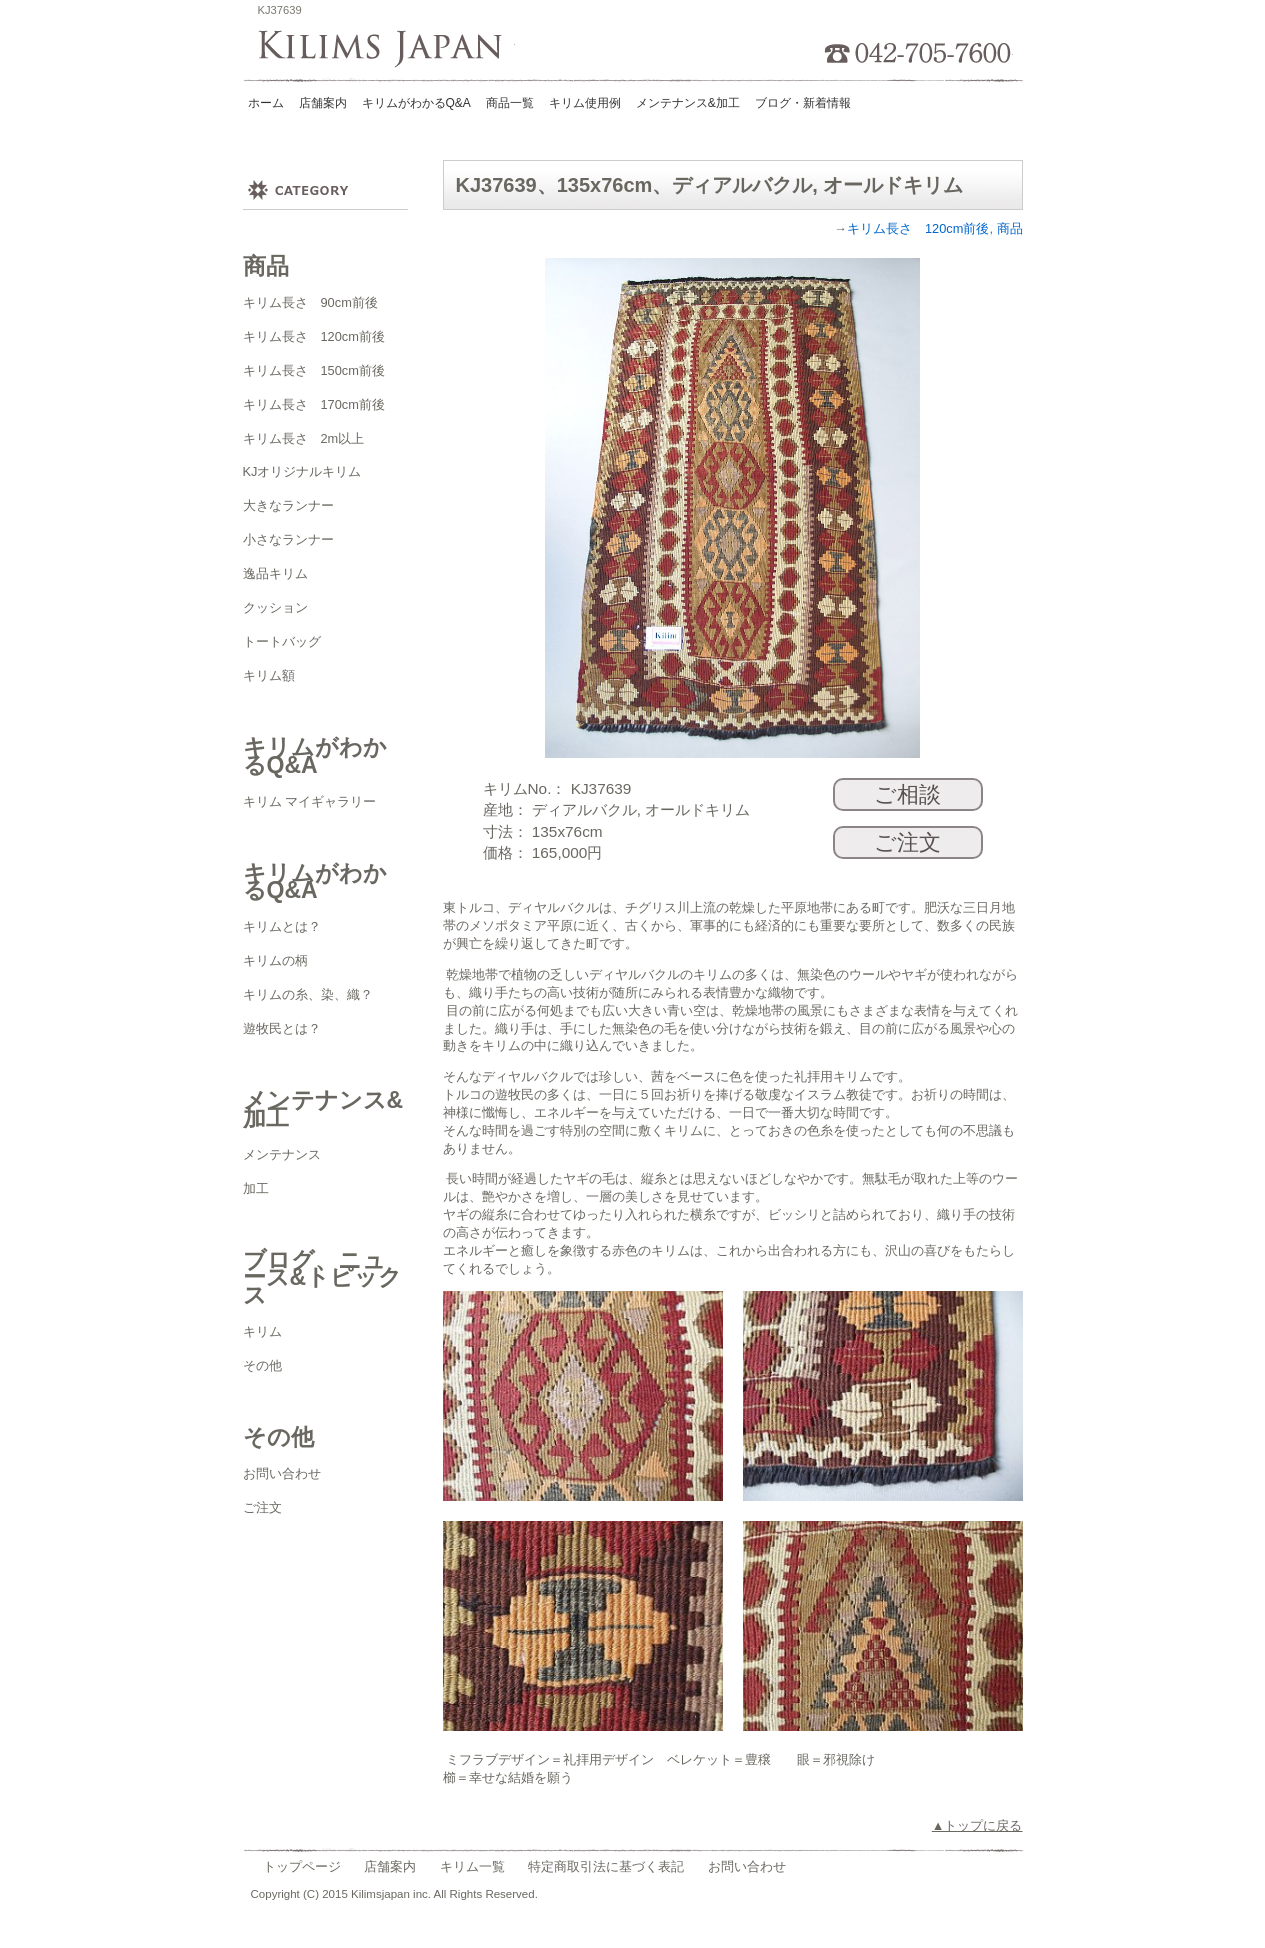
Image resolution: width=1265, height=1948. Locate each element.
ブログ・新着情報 (803, 103)
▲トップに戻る (977, 1825)
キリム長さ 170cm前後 (314, 404)
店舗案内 (323, 103)
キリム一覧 (472, 1866)
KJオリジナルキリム (302, 471)
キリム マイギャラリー (310, 801)
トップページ (302, 1866)
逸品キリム (275, 573)
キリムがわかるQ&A (416, 103)
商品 (1010, 228)
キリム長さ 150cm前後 (314, 370)
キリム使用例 (585, 103)
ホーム (266, 103)
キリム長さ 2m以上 (304, 438)
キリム (262, 1331)
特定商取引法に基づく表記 (606, 1866)
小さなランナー (288, 539)
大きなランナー (288, 505)
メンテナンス (282, 1154)
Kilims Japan (386, 50)
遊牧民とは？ (282, 1028)
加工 (256, 1188)
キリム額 (269, 675)
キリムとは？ (282, 926)
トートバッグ (282, 641)
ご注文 (262, 1507)
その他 (262, 1365)
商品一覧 (510, 103)
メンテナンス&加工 (688, 103)
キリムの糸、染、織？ (308, 994)
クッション (275, 607)
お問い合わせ (282, 1473)
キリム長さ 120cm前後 (314, 336)
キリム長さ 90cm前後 (310, 302)
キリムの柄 (275, 960)
